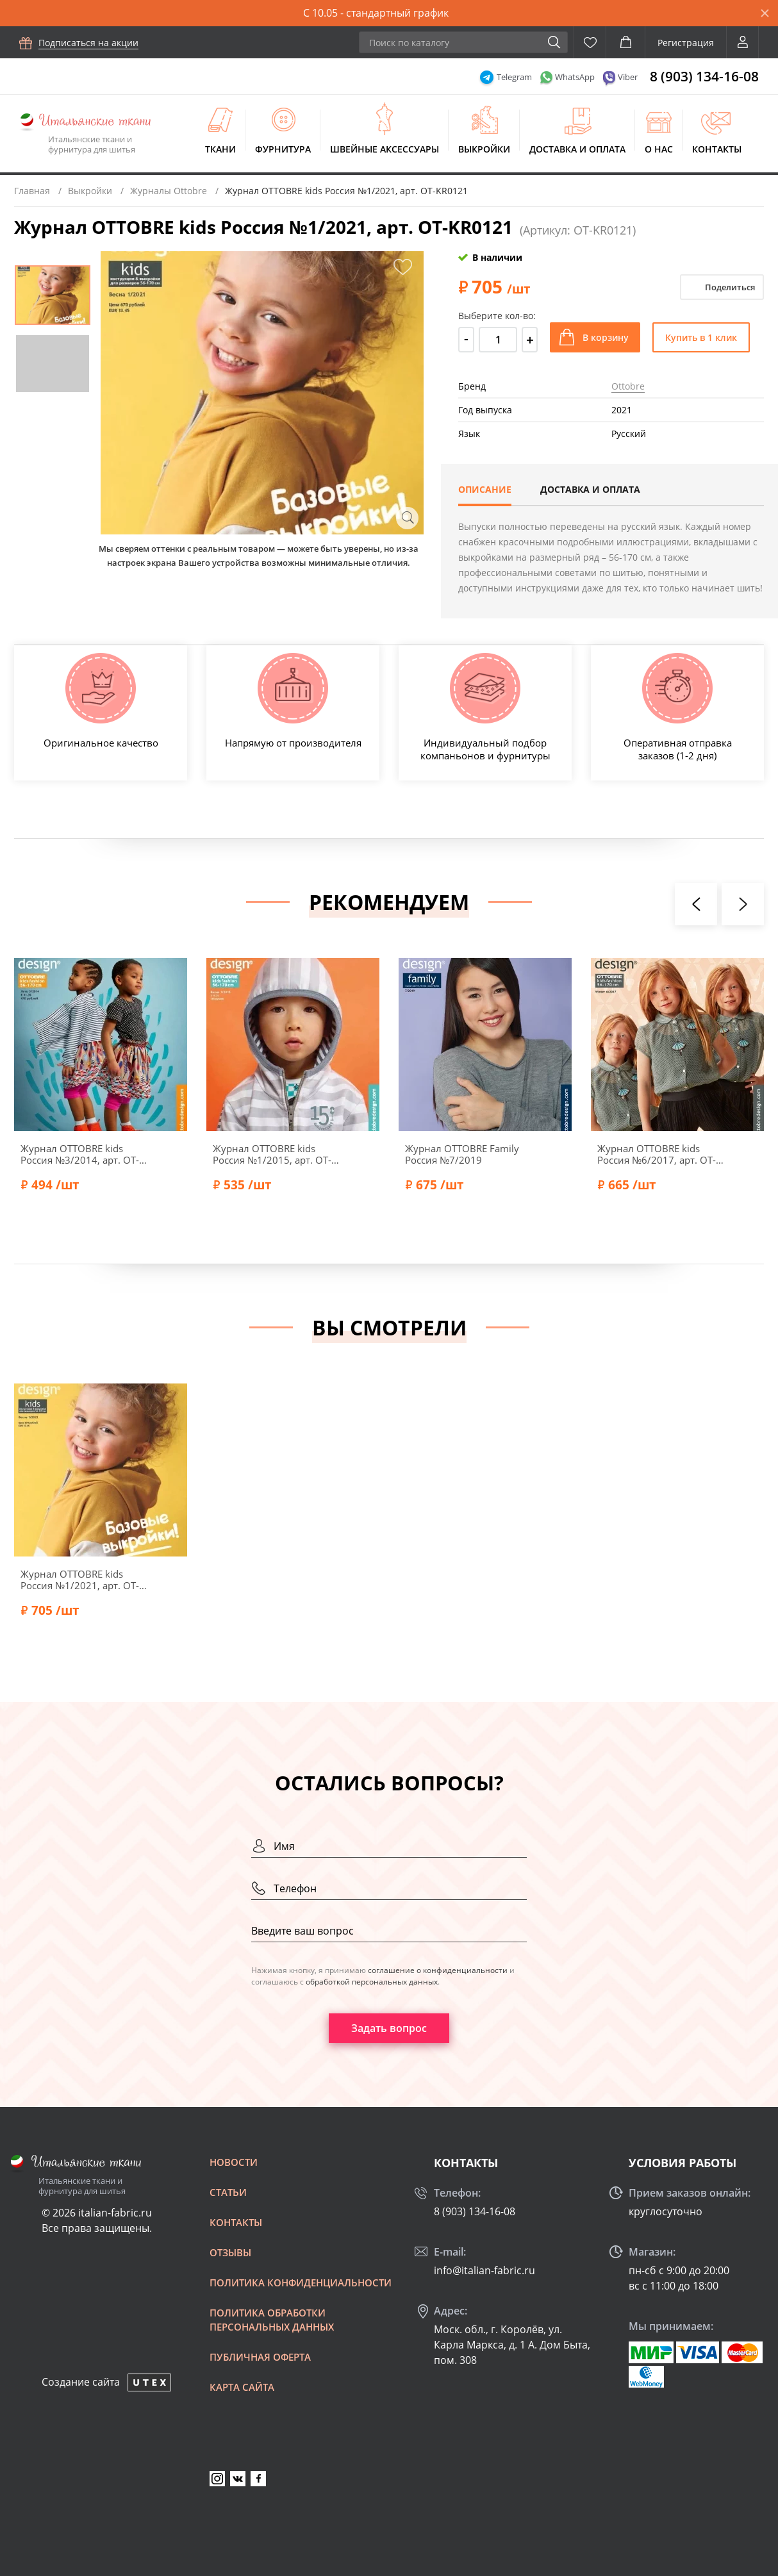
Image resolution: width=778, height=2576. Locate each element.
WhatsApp (575, 77)
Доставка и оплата (577, 149)
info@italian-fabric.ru (484, 2270)
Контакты (716, 149)
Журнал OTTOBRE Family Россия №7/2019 (462, 1154)
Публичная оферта (260, 2356)
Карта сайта (242, 2387)
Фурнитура (283, 149)
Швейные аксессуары (384, 149)
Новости (234, 2162)
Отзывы (230, 2252)
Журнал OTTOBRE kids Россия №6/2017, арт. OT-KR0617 (656, 1154)
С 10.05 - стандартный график (376, 13)
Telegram (514, 77)
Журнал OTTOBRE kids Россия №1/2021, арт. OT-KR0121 (80, 1579)
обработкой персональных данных (372, 1981)
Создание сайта (81, 2382)
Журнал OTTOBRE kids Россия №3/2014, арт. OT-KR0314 (80, 1154)
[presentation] (696, 904)
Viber (628, 77)
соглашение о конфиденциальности (438, 1970)
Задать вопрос (389, 2028)
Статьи (228, 2192)
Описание (484, 489)
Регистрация (686, 43)
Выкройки (484, 149)
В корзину (606, 337)
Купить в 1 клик (701, 337)
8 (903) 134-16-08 (704, 76)
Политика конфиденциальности (301, 2282)
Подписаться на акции (88, 43)
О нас (659, 149)
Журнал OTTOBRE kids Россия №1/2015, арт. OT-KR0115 (272, 1154)
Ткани (220, 149)
